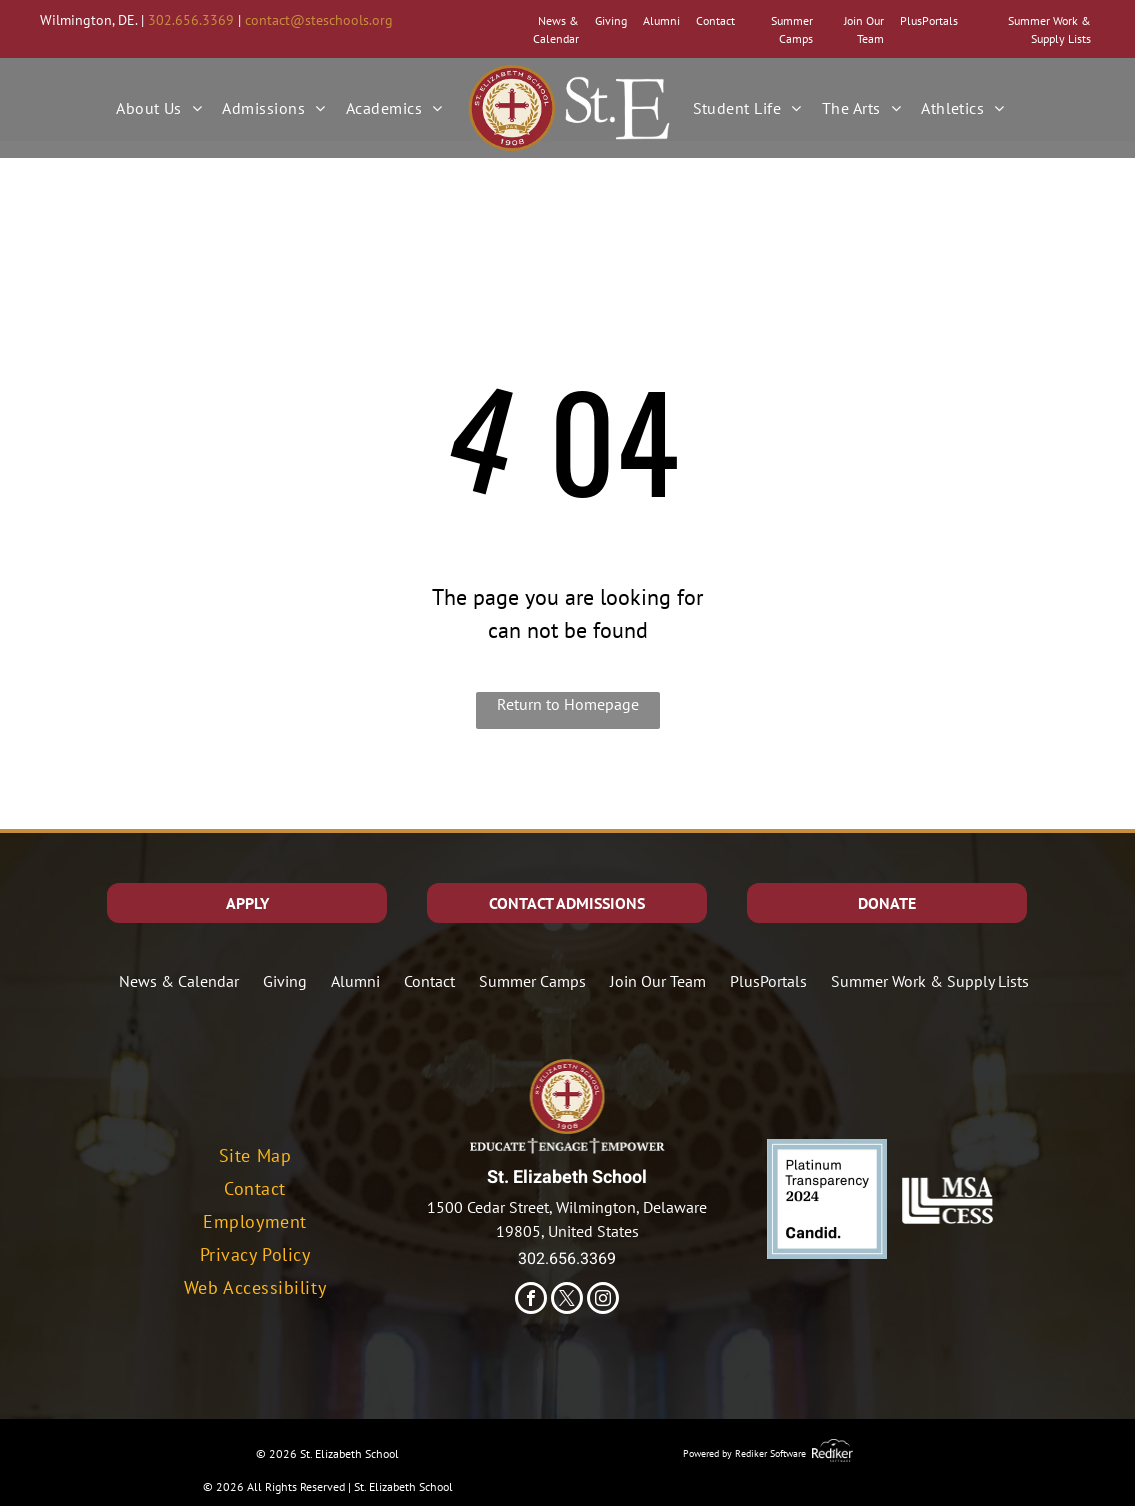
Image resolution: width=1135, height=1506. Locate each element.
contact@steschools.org (319, 20)
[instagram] (603, 1300)
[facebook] (531, 1300)
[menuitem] (159, 108)
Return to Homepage (568, 704)
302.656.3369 (191, 20)
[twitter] (567, 1300)
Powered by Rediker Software (744, 1453)
